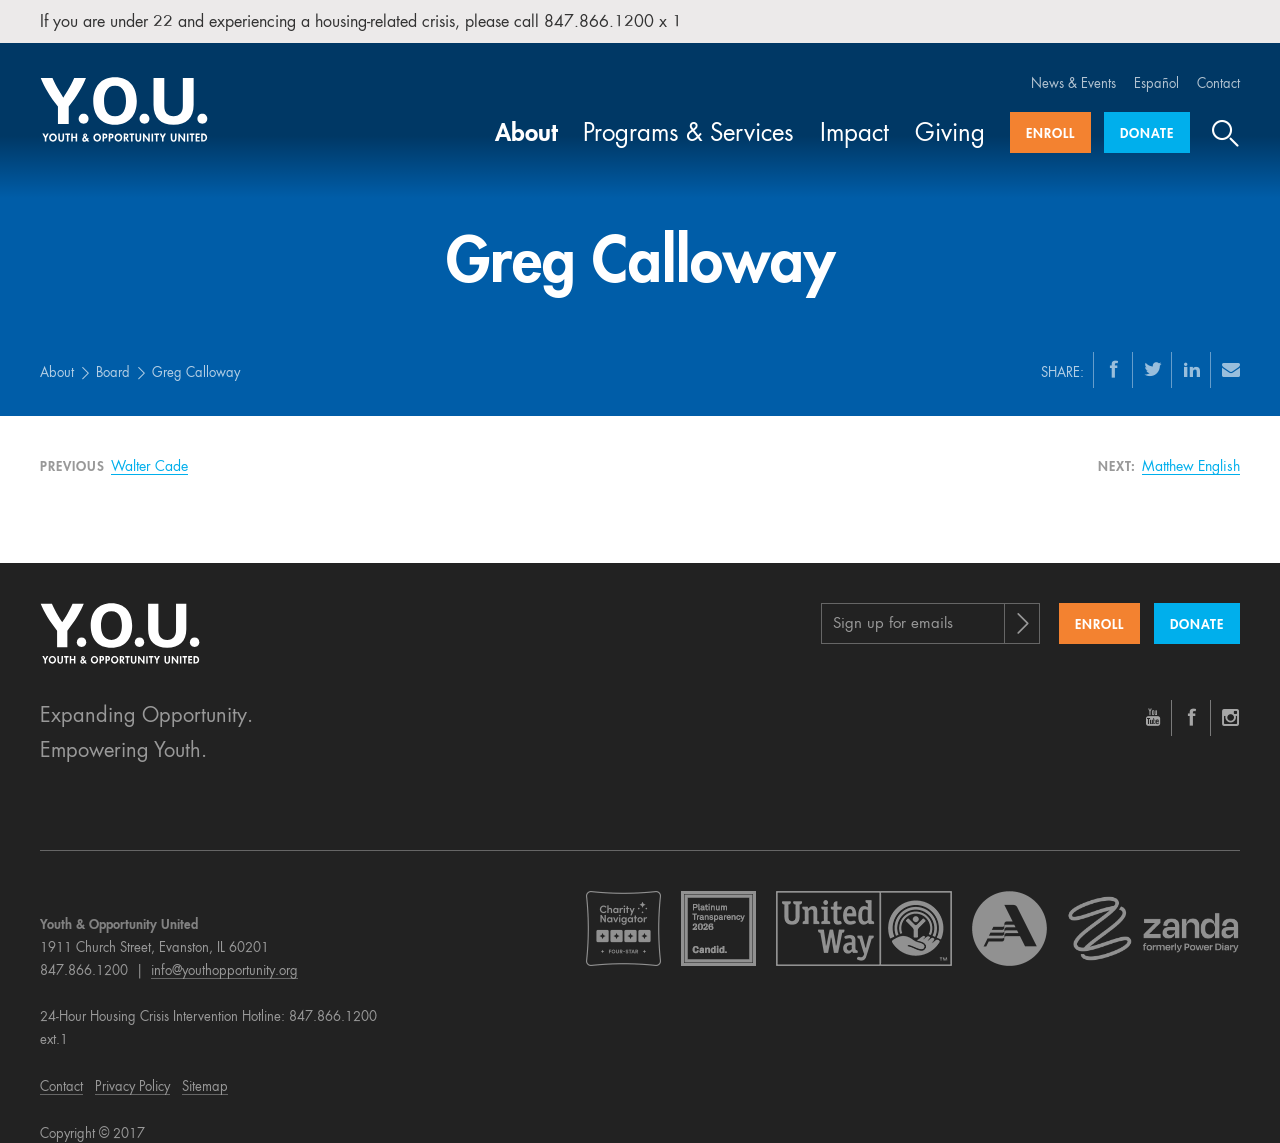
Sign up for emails (893, 606)
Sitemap (205, 1069)
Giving (950, 117)
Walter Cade (149, 449)
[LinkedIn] (1192, 351)
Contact (1218, 66)
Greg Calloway (196, 355)
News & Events (1073, 66)
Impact (854, 117)
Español (1156, 66)
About (526, 117)
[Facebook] (1114, 351)
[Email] (1231, 351)
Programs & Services (688, 117)
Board (113, 355)
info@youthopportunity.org (224, 953)
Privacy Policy (132, 1069)
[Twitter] (1153, 351)
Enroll (1050, 116)
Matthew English (1191, 449)
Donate (1147, 116)
